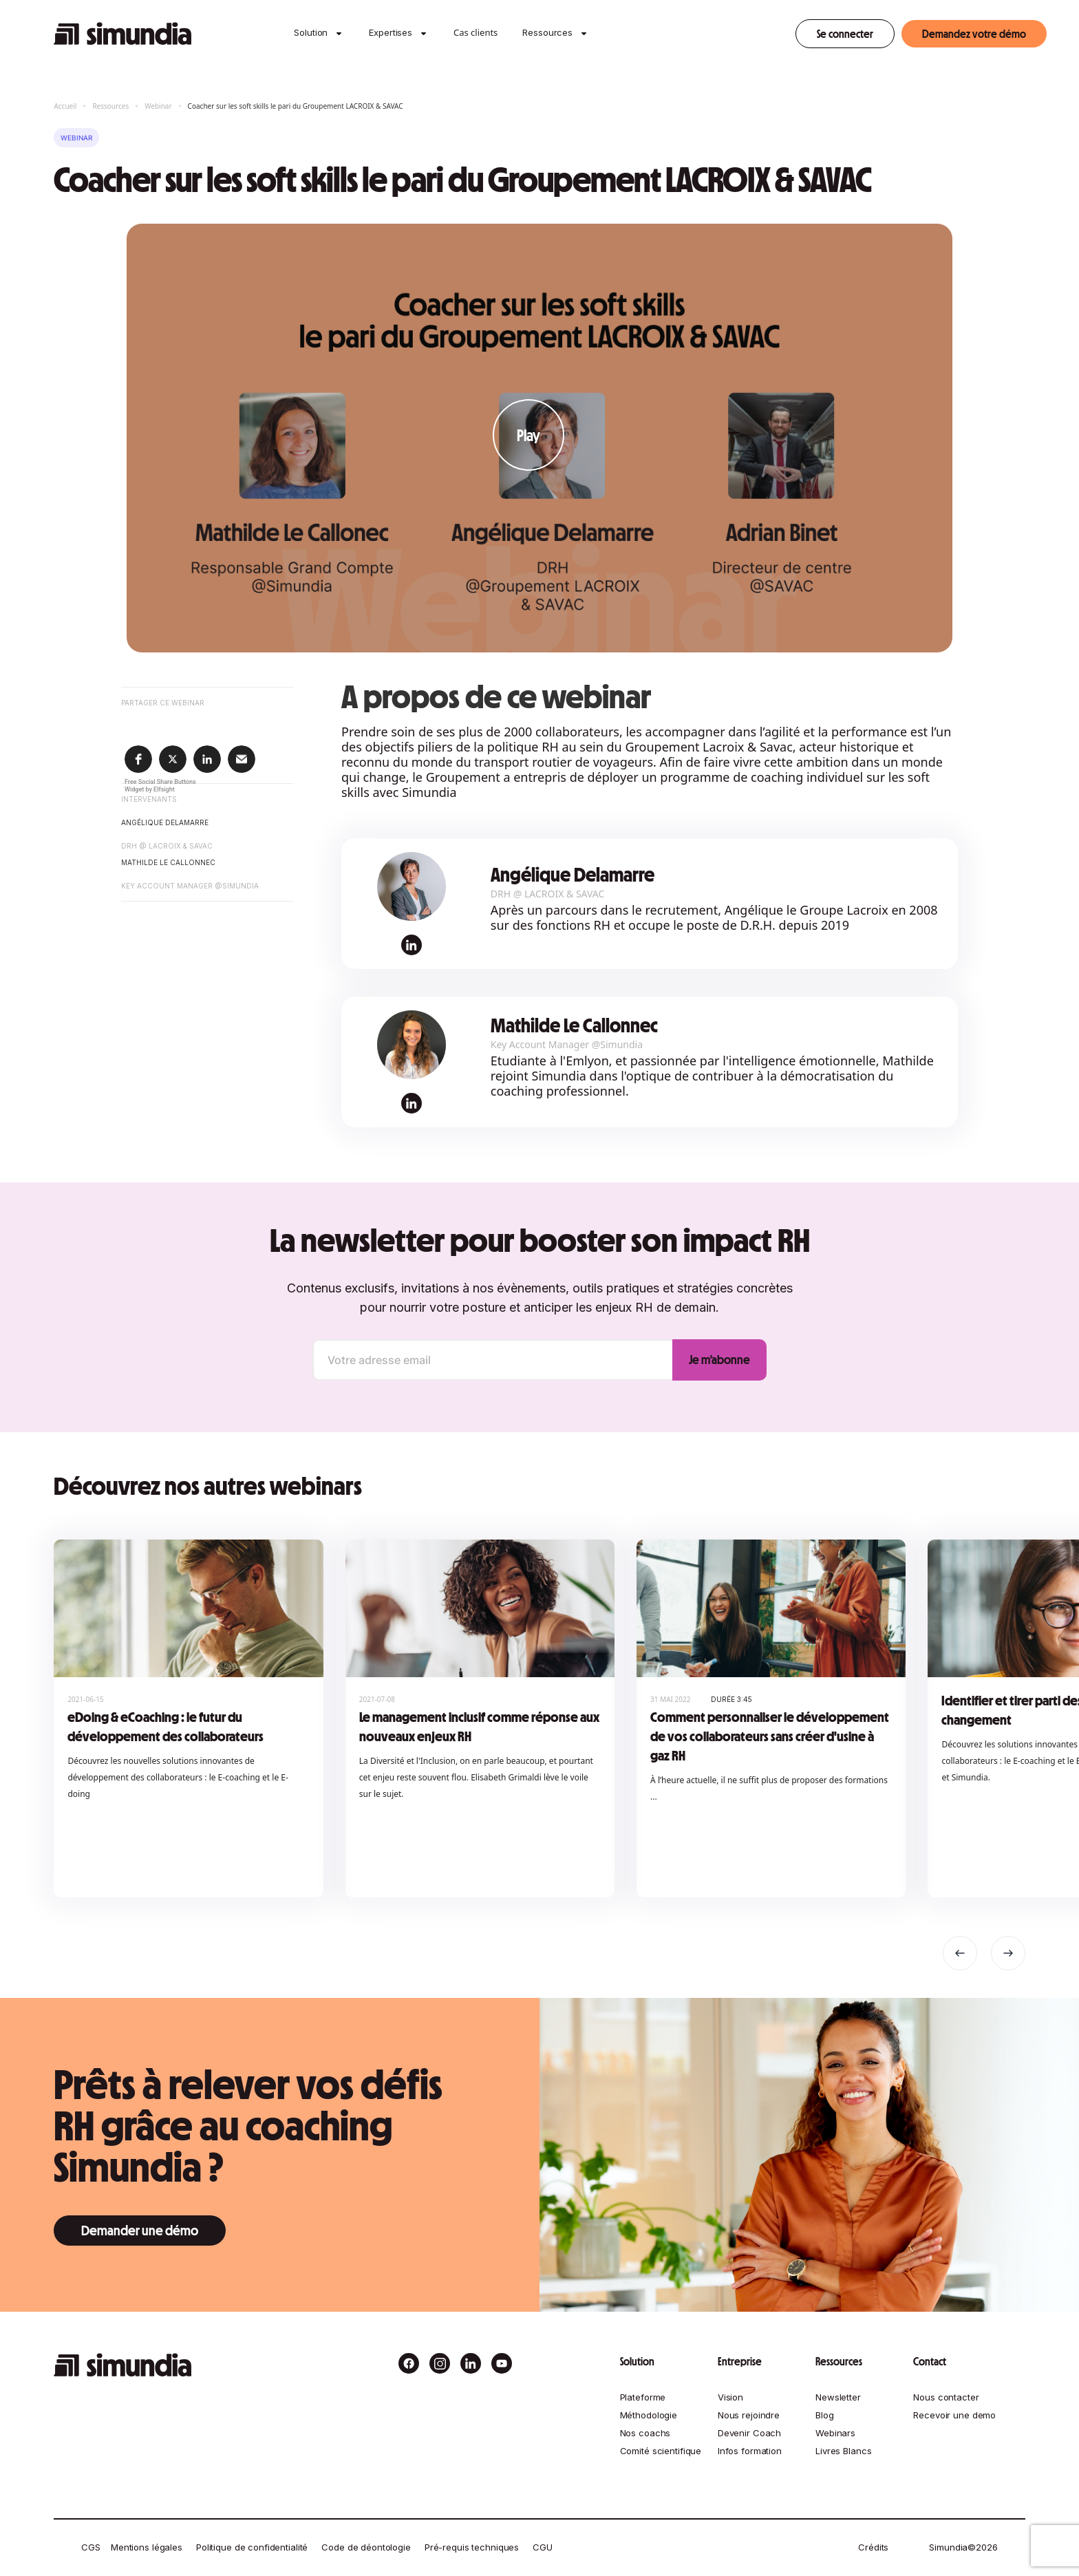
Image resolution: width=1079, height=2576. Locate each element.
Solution (311, 32)
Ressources (547, 32)
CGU (543, 2547)
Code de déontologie (366, 2547)
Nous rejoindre (749, 2414)
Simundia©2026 (963, 2547)
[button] (311, 33)
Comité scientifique (661, 2450)
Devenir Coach (749, 2432)
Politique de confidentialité (252, 2547)
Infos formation (750, 2450)
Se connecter (845, 33)
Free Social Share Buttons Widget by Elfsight (160, 785)
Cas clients (475, 32)
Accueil (65, 106)
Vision (730, 2397)
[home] (122, 34)
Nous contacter (946, 2397)
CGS (90, 2547)
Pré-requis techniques (472, 2547)
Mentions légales (146, 2547)
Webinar (158, 106)
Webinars (835, 2432)
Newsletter (838, 2397)
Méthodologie (648, 2414)
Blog (824, 2414)
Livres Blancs (843, 2450)
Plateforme (643, 2397)
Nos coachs (645, 2432)
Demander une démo (139, 2230)
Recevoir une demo (954, 2414)
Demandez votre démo (974, 33)
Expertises (390, 32)
